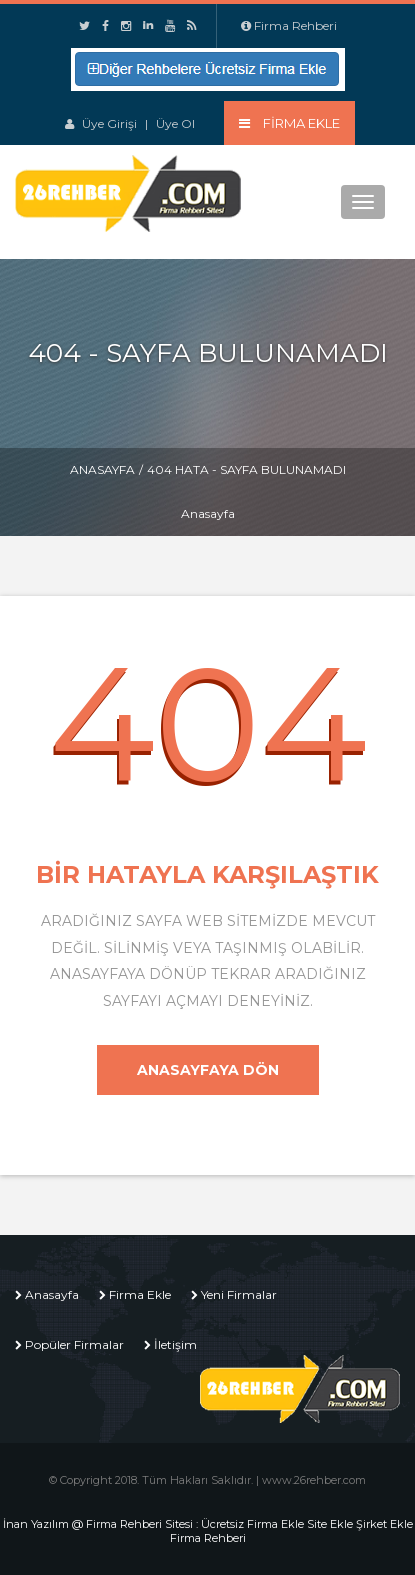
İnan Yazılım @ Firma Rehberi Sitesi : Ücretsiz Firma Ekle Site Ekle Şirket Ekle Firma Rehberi (208, 1531)
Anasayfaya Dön (208, 1070)
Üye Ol (175, 123)
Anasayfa (102, 469)
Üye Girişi (109, 123)
